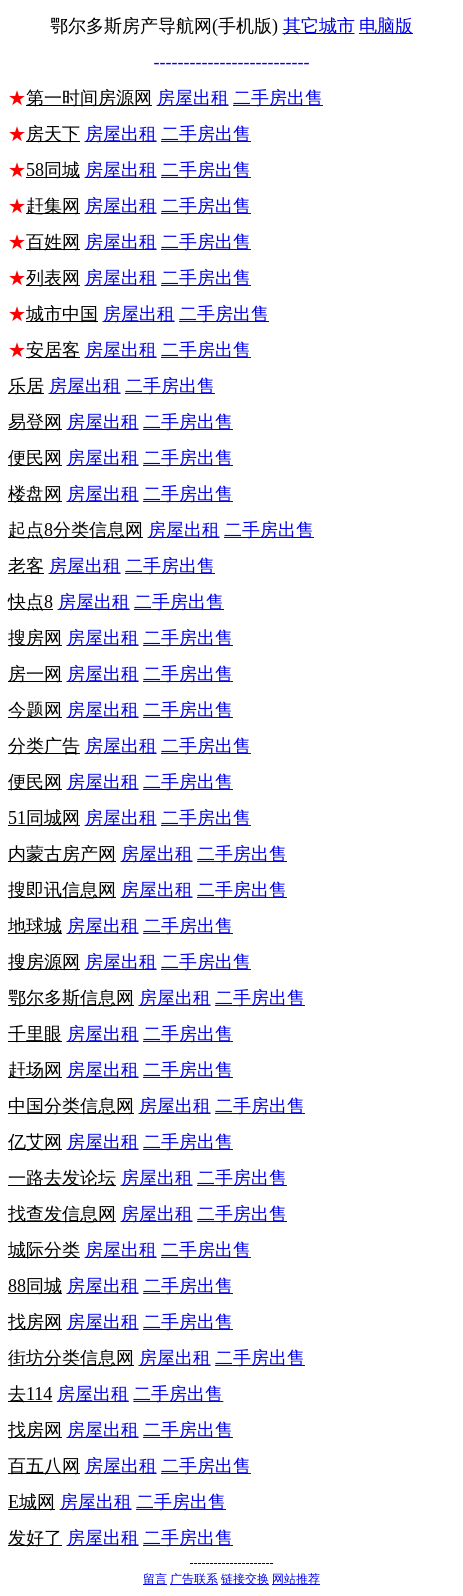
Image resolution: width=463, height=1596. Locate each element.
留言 (155, 1579)
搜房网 (35, 638)
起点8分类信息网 (75, 530)
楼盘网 (35, 494)
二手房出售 (278, 98)
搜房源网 (44, 962)
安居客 (53, 350)
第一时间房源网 (89, 98)
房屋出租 (193, 98)
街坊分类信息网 (71, 1358)
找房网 (35, 1322)
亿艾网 (35, 1142)
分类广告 (44, 746)
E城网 (31, 1502)
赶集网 (53, 206)
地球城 (35, 926)
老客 (26, 566)
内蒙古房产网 (62, 854)
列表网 (53, 278)
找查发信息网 (62, 1214)
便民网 (35, 458)
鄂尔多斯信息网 (71, 998)
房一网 (35, 674)
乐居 (26, 386)
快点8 (30, 602)
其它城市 (319, 26)
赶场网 (35, 1070)
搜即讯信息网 (62, 890)
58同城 (53, 170)
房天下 (53, 134)
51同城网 (44, 818)
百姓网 (53, 242)
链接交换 (245, 1579)
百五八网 (44, 1466)
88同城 (35, 1286)
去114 (30, 1394)
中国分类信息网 (71, 1106)
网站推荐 (296, 1579)
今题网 (35, 710)
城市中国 (62, 314)
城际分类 (44, 1250)
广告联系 (194, 1579)
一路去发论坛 (62, 1178)
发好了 (35, 1538)
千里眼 (35, 1034)
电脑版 (386, 26)
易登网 (35, 422)
